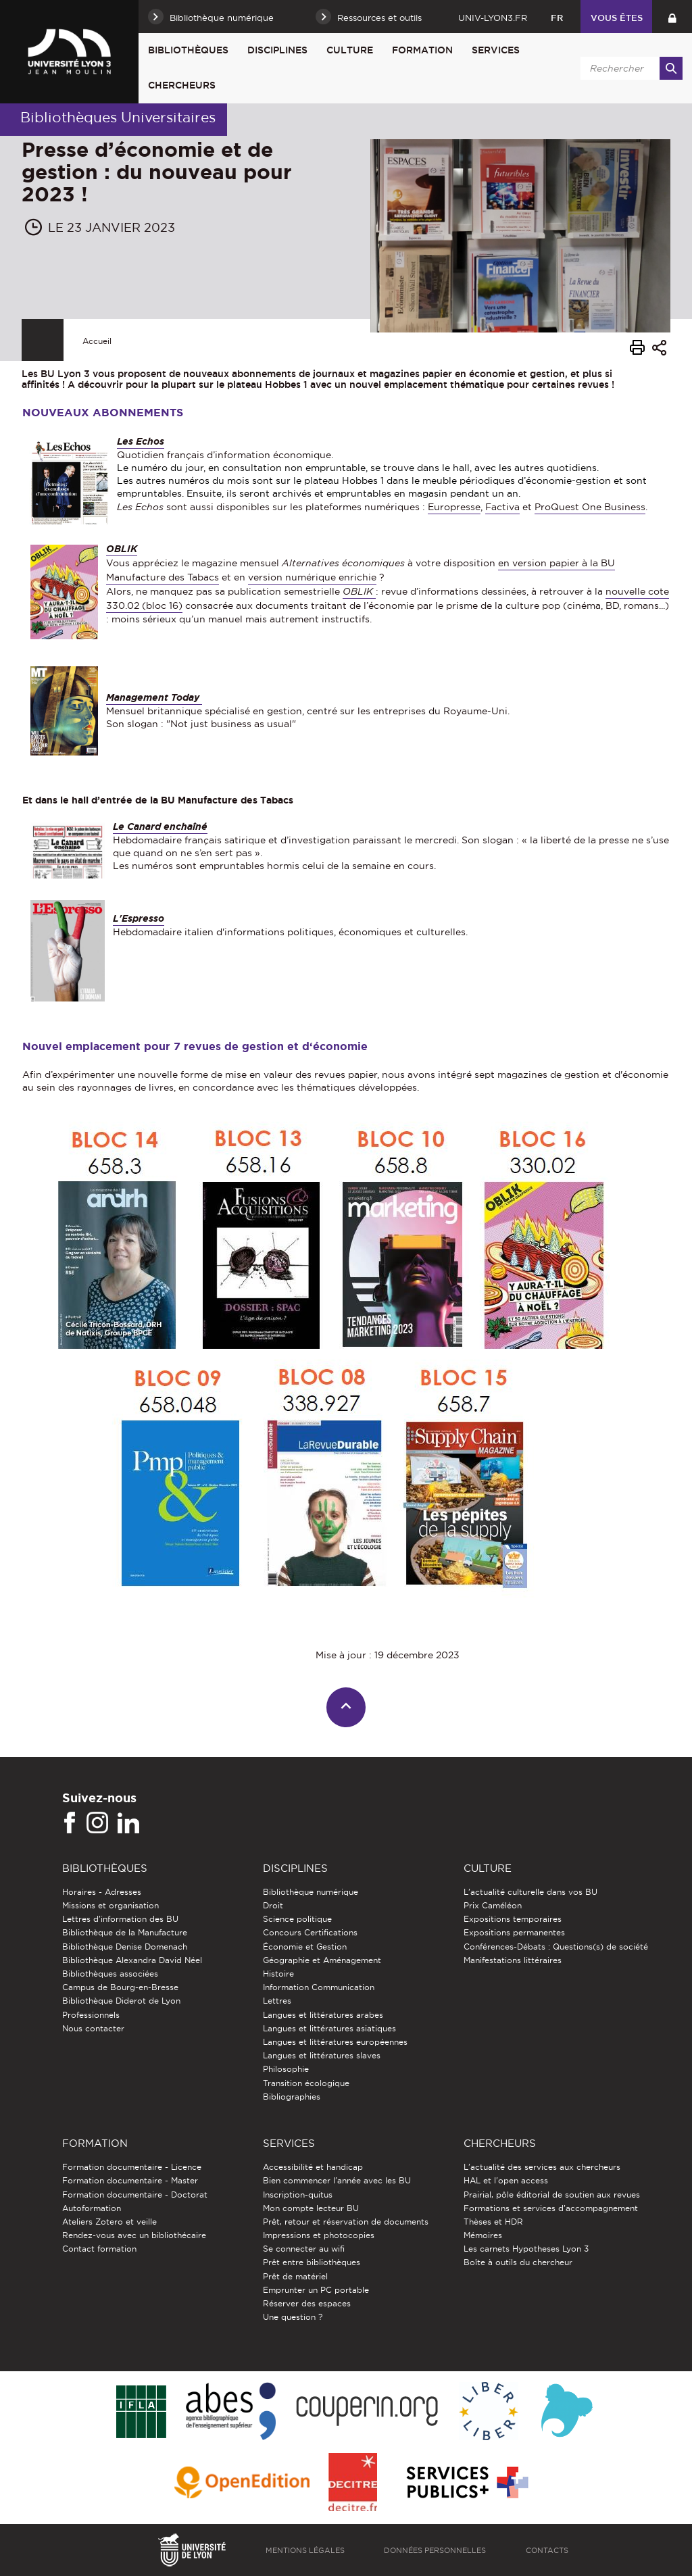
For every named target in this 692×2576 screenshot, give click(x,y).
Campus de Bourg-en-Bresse (120, 1987)
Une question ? (292, 2316)
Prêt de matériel (295, 2276)
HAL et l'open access (506, 2180)
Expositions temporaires (513, 1918)
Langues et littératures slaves (321, 2055)
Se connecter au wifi (304, 2248)
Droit (273, 1905)
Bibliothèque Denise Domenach (124, 1946)
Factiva (502, 506)
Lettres (277, 2000)
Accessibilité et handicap (313, 2166)
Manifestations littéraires (513, 1960)
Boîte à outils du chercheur (518, 2262)
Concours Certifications (310, 1932)
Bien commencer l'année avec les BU (337, 2180)
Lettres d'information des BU (120, 1918)
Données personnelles (435, 2550)
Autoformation (91, 2208)
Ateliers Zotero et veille (109, 2221)
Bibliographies (291, 2096)
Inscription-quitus (297, 2194)
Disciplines (277, 50)
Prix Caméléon (493, 1905)
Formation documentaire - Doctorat (134, 2194)
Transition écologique (306, 2083)
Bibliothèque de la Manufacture (124, 1932)
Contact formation (99, 2248)
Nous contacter (93, 2028)
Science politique (297, 1918)
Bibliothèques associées (110, 1973)
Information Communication (318, 1987)
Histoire (278, 1973)
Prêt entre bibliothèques (311, 2262)
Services (496, 50)
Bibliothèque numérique (310, 1891)
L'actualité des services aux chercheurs (542, 2166)
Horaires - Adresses (101, 1891)
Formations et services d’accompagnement (551, 2208)
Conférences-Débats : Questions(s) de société (556, 1946)
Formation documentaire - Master (130, 2180)
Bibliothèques (188, 50)
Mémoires (483, 2235)
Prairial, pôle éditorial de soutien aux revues (552, 2194)
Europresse (454, 506)
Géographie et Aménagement (322, 1960)
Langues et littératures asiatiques (329, 2028)
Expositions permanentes (514, 1932)
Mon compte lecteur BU (311, 2208)
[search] (629, 68)
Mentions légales (305, 2550)
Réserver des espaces (307, 2303)
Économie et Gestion (305, 1946)
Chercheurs (182, 85)
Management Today (154, 697)
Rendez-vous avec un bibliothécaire (134, 2235)
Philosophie (286, 2068)
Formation (422, 50)
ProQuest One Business (590, 506)
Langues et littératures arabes (323, 2014)
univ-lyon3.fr (492, 17)
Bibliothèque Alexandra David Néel (132, 1960)
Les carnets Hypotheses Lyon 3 (526, 2248)
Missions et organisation (110, 1905)
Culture (349, 50)
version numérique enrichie (312, 577)
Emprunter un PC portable (316, 2289)
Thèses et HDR (493, 2221)
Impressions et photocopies (318, 2235)
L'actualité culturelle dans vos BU (530, 1891)
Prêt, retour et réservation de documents (345, 2221)
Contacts (547, 2550)
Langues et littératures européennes (335, 2041)
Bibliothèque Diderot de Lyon (121, 2000)
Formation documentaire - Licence (131, 2166)
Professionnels (91, 2014)
